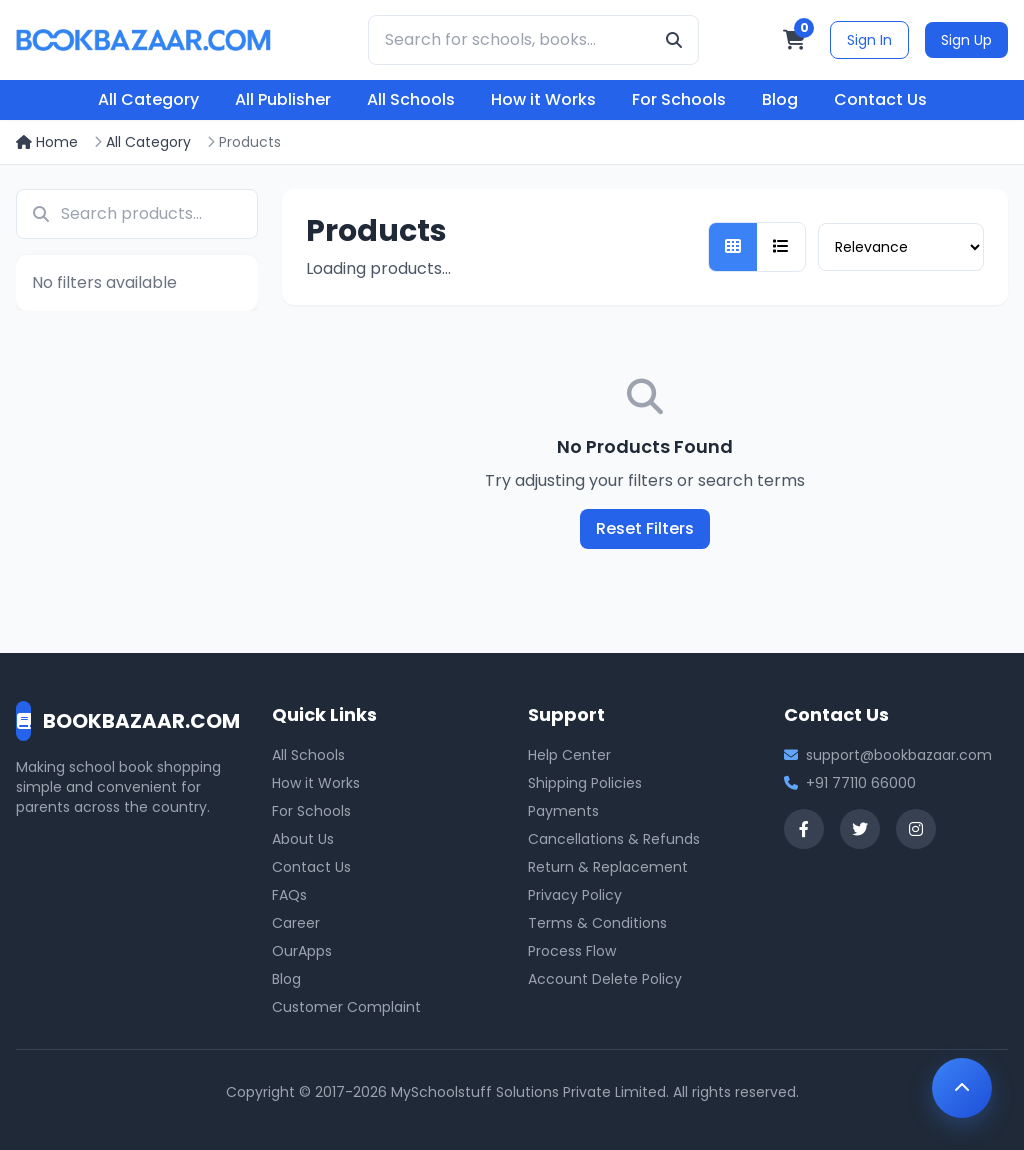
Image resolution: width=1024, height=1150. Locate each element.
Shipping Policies (585, 783)
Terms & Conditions (597, 923)
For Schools (679, 99)
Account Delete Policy (605, 979)
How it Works (543, 99)
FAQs (289, 895)
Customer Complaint (346, 1007)
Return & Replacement (608, 867)
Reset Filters (645, 528)
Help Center (569, 755)
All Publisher (283, 99)
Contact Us (880, 99)
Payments (563, 811)
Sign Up (966, 40)
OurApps (302, 951)
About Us (303, 839)
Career (296, 923)
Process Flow (572, 951)
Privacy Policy (575, 895)
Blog (780, 99)
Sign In (869, 40)
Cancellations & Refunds (614, 839)
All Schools (411, 99)
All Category (148, 99)
